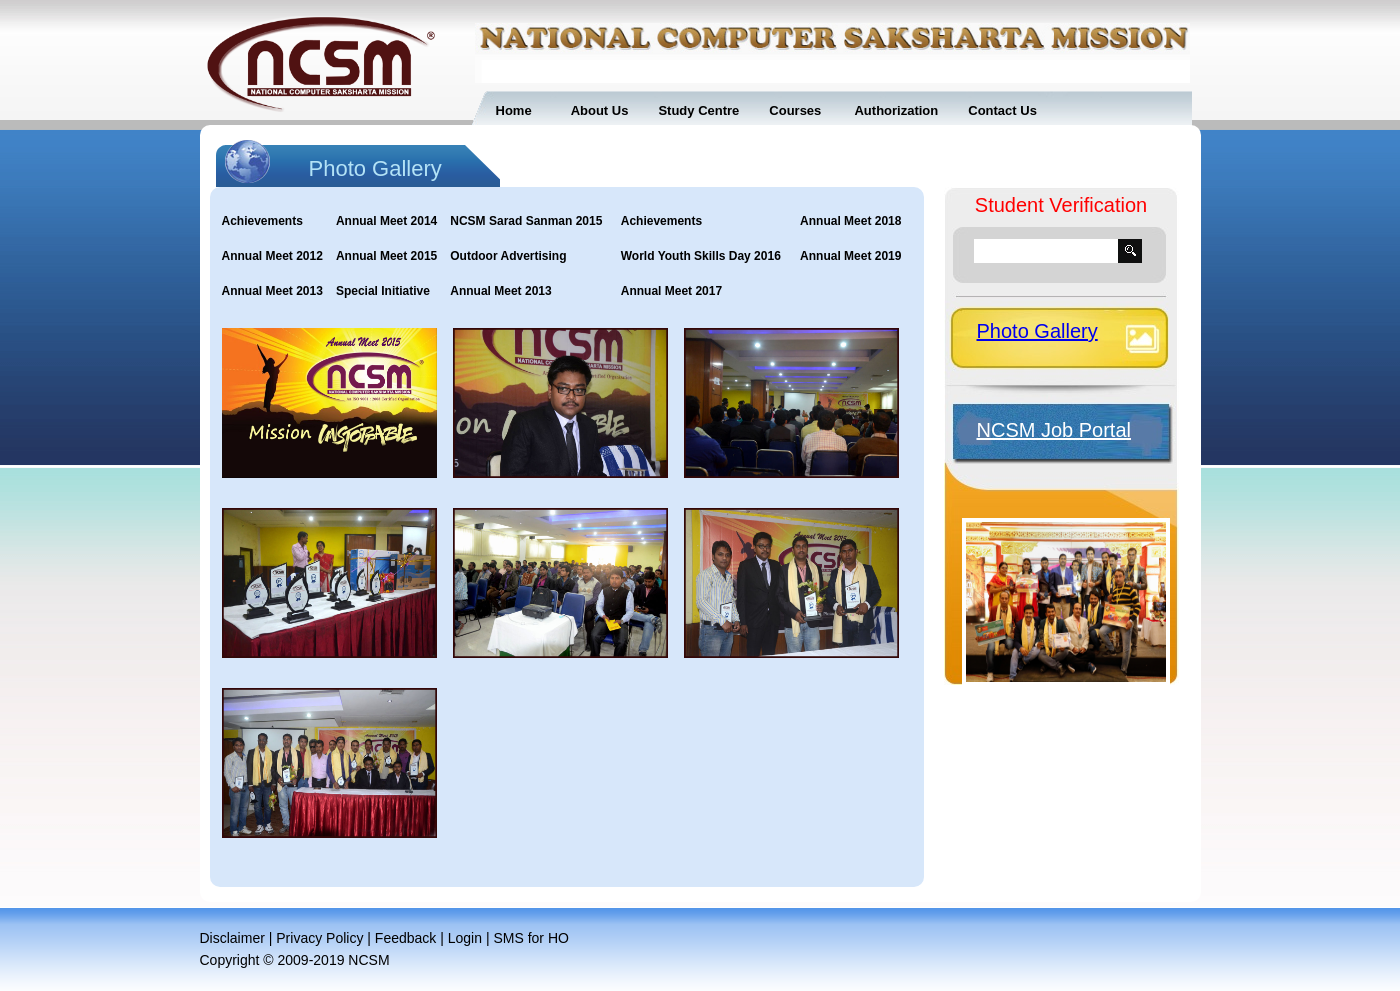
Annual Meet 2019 (850, 256)
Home (514, 110)
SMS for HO (530, 938)
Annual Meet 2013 (272, 291)
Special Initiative (383, 291)
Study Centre (698, 110)
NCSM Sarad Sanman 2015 (526, 221)
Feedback (405, 938)
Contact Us (1002, 110)
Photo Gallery (1037, 331)
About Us (600, 110)
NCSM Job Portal (1054, 430)
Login (465, 938)
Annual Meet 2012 (272, 256)
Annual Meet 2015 (386, 256)
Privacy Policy (319, 938)
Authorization (894, 110)
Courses (795, 110)
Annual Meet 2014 (386, 221)
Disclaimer (232, 938)
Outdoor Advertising (508, 256)
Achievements (262, 221)
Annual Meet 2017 (671, 291)
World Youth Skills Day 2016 (701, 256)
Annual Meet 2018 (850, 221)
